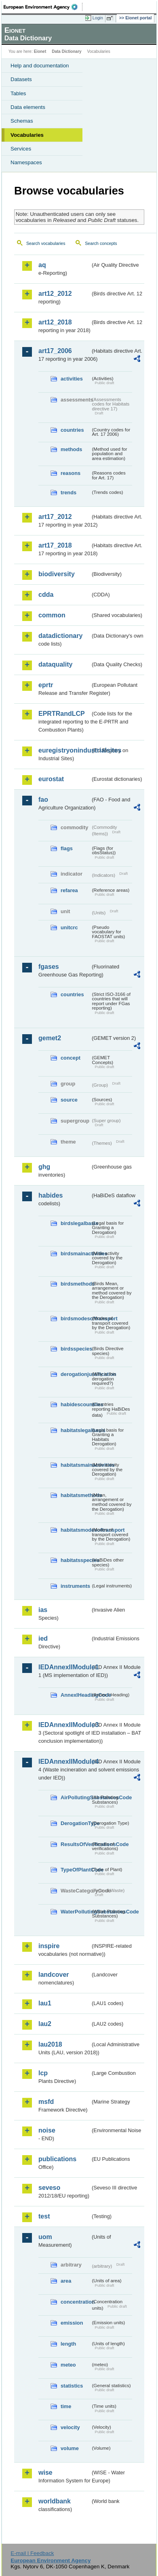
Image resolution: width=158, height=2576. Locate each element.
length (68, 2344)
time (66, 2406)
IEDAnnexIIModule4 (64, 1761)
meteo (68, 2365)
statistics (72, 2386)
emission (72, 2323)
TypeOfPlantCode (76, 1870)
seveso (49, 2187)
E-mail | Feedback (32, 2553)
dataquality (55, 664)
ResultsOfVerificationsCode (76, 1844)
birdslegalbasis (76, 1223)
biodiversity (56, 574)
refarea (69, 890)
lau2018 (50, 2044)
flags (67, 848)
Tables (18, 93)
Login (98, 17)
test (44, 2216)
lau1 (44, 2003)
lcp (43, 2073)
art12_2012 (55, 293)
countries (72, 430)
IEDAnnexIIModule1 (64, 1667)
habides (50, 1195)
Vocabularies (27, 135)
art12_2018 (55, 322)
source (69, 1100)
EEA (43, 7)
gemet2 (49, 1038)
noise (46, 2130)
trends (68, 492)
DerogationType (76, 1823)
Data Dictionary (66, 51)
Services (21, 149)
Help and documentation (40, 66)
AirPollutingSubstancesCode (76, 1797)
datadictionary (60, 635)
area (66, 2281)
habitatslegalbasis (76, 1430)
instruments (75, 1586)
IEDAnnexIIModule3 (64, 1724)
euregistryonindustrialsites (64, 750)
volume (70, 2448)
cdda (45, 594)
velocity (70, 2427)
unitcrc (69, 927)
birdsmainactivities (76, 1253)
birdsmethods (76, 1284)
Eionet (40, 51)
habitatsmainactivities (76, 1465)
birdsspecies (76, 1349)
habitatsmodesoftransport (76, 1530)
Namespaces (26, 162)
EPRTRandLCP (61, 713)
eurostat (51, 779)
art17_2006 (55, 350)
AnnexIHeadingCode (76, 1695)
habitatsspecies (76, 1560)
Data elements (28, 107)
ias (42, 1609)
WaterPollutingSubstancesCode (76, 1912)
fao (43, 799)
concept (70, 1058)
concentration (76, 2302)
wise (45, 2472)
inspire (48, 1945)
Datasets (21, 79)
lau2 (44, 2023)
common (51, 615)
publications (57, 2159)
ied (43, 1638)
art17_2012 (55, 516)
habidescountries (76, 1404)
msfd (46, 2101)
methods (71, 449)
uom (45, 2236)
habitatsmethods (76, 1495)
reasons (70, 473)
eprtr (45, 685)
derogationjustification (76, 1374)
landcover (53, 1974)
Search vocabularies (45, 243)
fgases (48, 966)
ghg (44, 1166)
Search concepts (101, 243)
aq (42, 264)
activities (72, 379)
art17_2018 (55, 545)
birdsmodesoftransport (76, 1318)
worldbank (54, 2501)
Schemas (22, 121)
